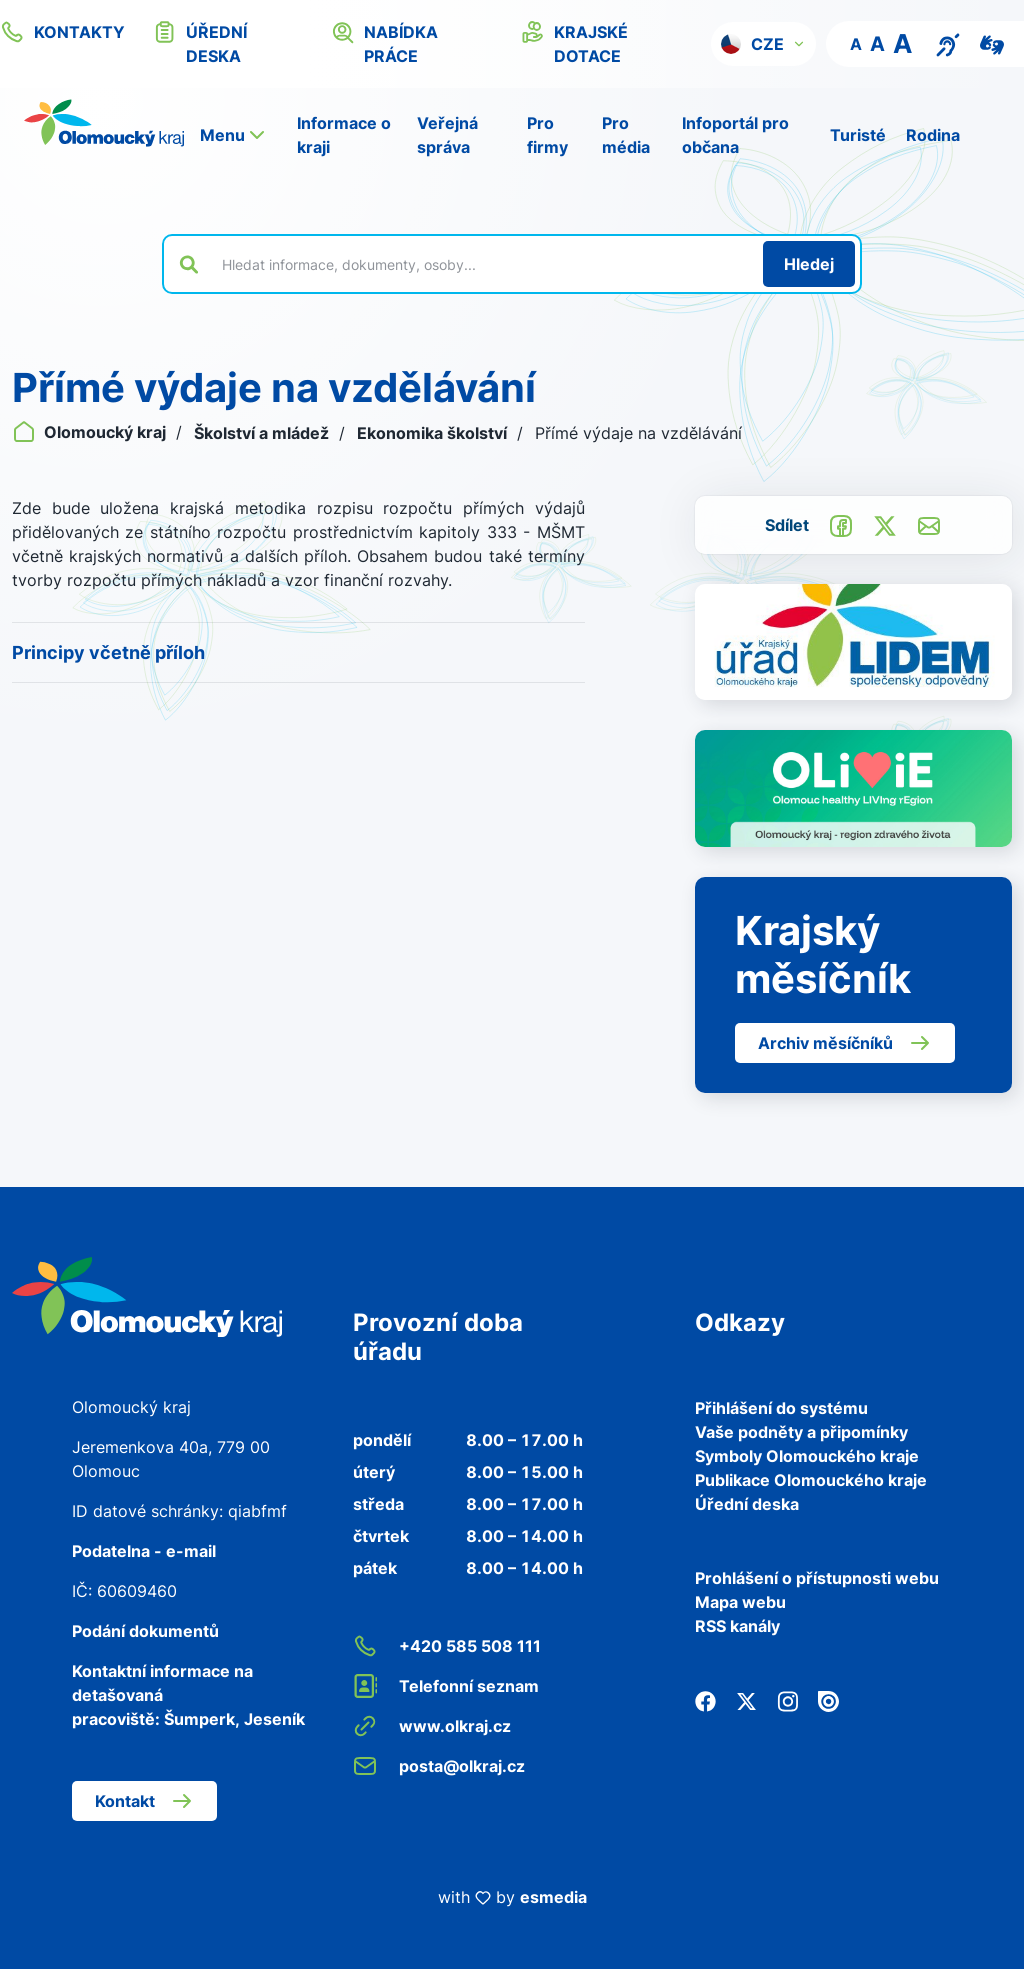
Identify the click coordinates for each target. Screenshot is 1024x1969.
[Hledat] (809, 264)
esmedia (553, 1897)
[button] (763, 44)
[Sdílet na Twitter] (885, 524)
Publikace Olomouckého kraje (811, 1480)
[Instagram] (787, 1700)
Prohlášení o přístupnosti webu (817, 1578)
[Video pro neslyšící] (992, 43)
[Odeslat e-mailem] (929, 524)
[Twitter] (746, 1700)
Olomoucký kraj (91, 432)
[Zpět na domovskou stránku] (104, 123)
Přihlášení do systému (781, 1408)
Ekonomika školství (434, 433)
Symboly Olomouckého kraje (807, 1456)
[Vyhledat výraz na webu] (481, 264)
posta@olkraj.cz (439, 1766)
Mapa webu (740, 1602)
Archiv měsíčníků (845, 1043)
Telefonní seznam (446, 1686)
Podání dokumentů (145, 1631)
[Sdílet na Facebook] (841, 524)
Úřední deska (747, 1504)
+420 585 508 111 (447, 1646)
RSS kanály (737, 1626)
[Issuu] (828, 1700)
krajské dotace (574, 43)
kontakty (62, 32)
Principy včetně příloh (108, 652)
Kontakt (144, 1801)
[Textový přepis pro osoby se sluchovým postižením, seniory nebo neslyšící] (948, 43)
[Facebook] (705, 1700)
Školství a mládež (263, 433)
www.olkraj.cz (432, 1726)
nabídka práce (384, 43)
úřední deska (200, 43)
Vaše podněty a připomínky (801, 1432)
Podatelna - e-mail (144, 1551)
